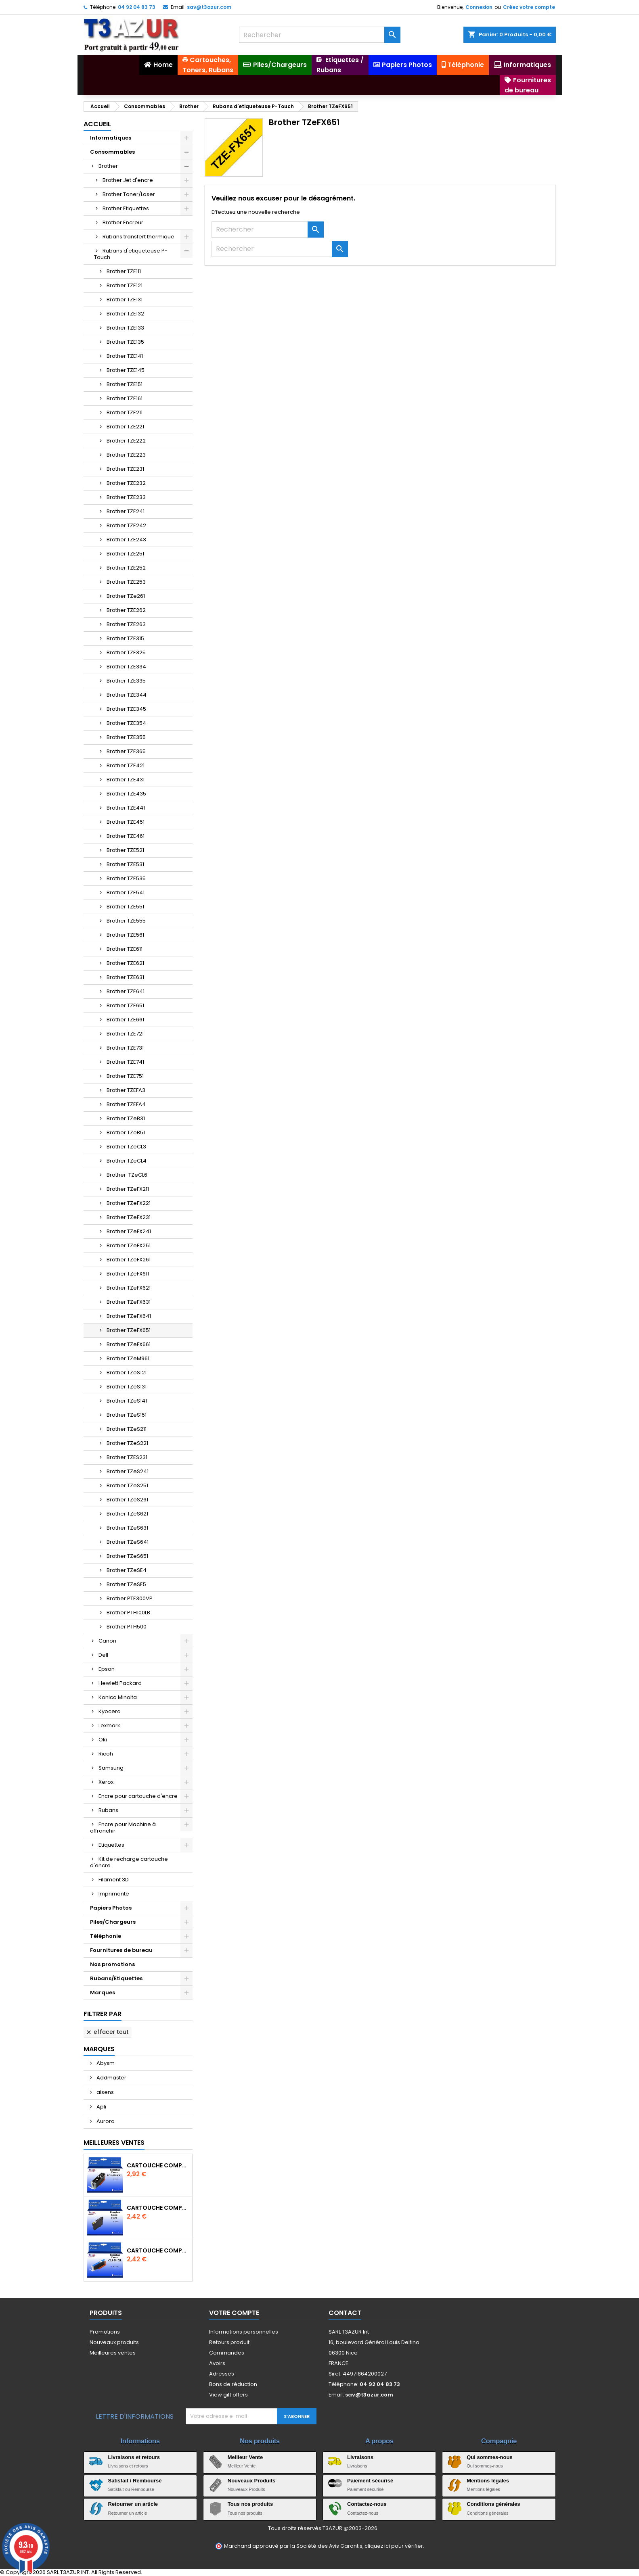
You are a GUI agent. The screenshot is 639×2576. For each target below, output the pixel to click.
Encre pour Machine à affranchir (123, 1827)
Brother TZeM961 (128, 1358)
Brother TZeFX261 (129, 1259)
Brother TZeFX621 (129, 1288)
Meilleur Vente (245, 2457)
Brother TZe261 (126, 596)
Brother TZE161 (124, 398)
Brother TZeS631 (127, 1528)
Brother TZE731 (125, 1048)
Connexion (478, 7)
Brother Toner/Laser (129, 194)
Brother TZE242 (126, 525)
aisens (104, 2092)
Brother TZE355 (126, 737)
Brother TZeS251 (127, 1485)
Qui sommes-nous (489, 2457)
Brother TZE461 (126, 836)
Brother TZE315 (125, 638)
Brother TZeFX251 (129, 1245)
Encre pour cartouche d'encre (138, 1796)
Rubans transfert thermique (138, 236)
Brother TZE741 (125, 1062)
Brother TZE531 (125, 864)
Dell (103, 1655)
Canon (107, 1641)
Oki (102, 1739)
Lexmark (109, 1725)
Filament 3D (113, 1879)
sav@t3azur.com (209, 7)
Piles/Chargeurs (113, 1922)
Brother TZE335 (126, 681)
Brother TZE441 (126, 808)
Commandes (226, 2353)
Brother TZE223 (126, 455)
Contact (345, 2312)
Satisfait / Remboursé (135, 2481)
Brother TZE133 (125, 328)
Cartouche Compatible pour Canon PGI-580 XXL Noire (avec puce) (158, 2165)
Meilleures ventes (113, 2353)
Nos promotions (112, 1964)
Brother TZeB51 (126, 1132)
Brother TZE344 (127, 695)
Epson (106, 1669)
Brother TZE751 (125, 1076)
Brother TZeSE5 (126, 1584)
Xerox (105, 1782)
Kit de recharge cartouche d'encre (129, 1862)
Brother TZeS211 (127, 1429)
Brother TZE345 (126, 709)
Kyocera (109, 1711)
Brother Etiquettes (126, 208)
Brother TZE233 (126, 497)
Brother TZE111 (124, 271)
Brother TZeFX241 (129, 1231)
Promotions (105, 2332)
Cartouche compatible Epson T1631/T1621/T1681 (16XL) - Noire (158, 2207)
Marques (102, 1992)
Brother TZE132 (125, 313)
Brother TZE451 (126, 822)
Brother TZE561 (125, 935)
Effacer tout (107, 2032)
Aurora (105, 2121)
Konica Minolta (117, 1697)
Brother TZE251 (125, 553)
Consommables (112, 152)
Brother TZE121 (124, 285)
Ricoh (105, 1754)
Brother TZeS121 (127, 1372)
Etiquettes (111, 1845)
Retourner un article (133, 2504)
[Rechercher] (319, 35)
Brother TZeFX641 (129, 1316)
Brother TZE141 (125, 356)
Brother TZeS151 (127, 1415)
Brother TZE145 (126, 370)
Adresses (221, 2374)
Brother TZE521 (125, 850)
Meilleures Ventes (114, 2142)
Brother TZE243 (126, 539)
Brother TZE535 (126, 878)
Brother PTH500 (127, 1626)
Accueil (97, 124)
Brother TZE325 (126, 652)
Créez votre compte (529, 7)
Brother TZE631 (125, 977)
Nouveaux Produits (251, 2481)
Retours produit (229, 2342)
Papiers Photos (111, 1908)
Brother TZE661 (125, 1019)
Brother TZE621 (125, 963)
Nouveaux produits (114, 2342)
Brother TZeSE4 (127, 1570)
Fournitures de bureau (121, 1950)
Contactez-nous (367, 2504)
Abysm (105, 2063)
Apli (100, 2106)
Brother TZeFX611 (128, 1274)
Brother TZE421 (126, 765)
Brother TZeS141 (127, 1401)
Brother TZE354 (126, 723)
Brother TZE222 (126, 441)
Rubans (108, 1810)
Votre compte (234, 2312)
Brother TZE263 (126, 624)
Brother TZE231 (125, 469)
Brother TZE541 (126, 892)
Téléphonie (105, 1936)
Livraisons (360, 2457)
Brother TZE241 (126, 511)
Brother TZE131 (124, 299)
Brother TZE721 (125, 1033)
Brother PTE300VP (130, 1598)
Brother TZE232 (126, 483)
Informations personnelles (243, 2332)
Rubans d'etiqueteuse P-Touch (131, 254)
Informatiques (110, 138)
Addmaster (110, 2077)
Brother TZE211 (124, 412)
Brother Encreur (123, 222)
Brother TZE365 (126, 751)
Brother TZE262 (126, 610)
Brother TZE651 (125, 1005)
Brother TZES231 (127, 1457)
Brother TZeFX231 (129, 1217)
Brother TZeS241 (128, 1471)
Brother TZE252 (126, 568)
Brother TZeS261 (127, 1499)
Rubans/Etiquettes (116, 1978)
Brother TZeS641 (128, 1542)
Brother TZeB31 (126, 1118)
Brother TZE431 (126, 779)
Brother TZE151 (124, 384)
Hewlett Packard (120, 1683)
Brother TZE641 (126, 991)
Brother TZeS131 (127, 1386)
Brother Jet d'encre (128, 180)
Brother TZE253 (126, 582)
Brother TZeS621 (127, 1514)
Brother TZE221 (125, 426)
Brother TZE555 (126, 921)
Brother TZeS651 (127, 1556)
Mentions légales (488, 2481)
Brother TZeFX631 (129, 1302)
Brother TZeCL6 (127, 1175)
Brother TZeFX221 (129, 1203)
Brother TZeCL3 (126, 1146)
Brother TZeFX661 (129, 1344)
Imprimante (113, 1894)
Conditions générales (493, 2504)
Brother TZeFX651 (129, 1330)
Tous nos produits (250, 2504)
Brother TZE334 (126, 666)
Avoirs (217, 2363)
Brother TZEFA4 (126, 1104)
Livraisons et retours (134, 2457)
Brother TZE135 (125, 342)
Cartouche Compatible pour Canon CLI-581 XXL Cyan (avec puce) (158, 2250)
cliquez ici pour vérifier (394, 2546)
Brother (108, 166)
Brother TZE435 (126, 793)
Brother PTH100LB (128, 1612)
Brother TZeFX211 (128, 1189)
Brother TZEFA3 (126, 1090)
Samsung (111, 1768)
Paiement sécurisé (370, 2481)
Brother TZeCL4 (127, 1161)
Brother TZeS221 (127, 1443)
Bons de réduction (233, 2384)
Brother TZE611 (124, 949)
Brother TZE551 (125, 906)
